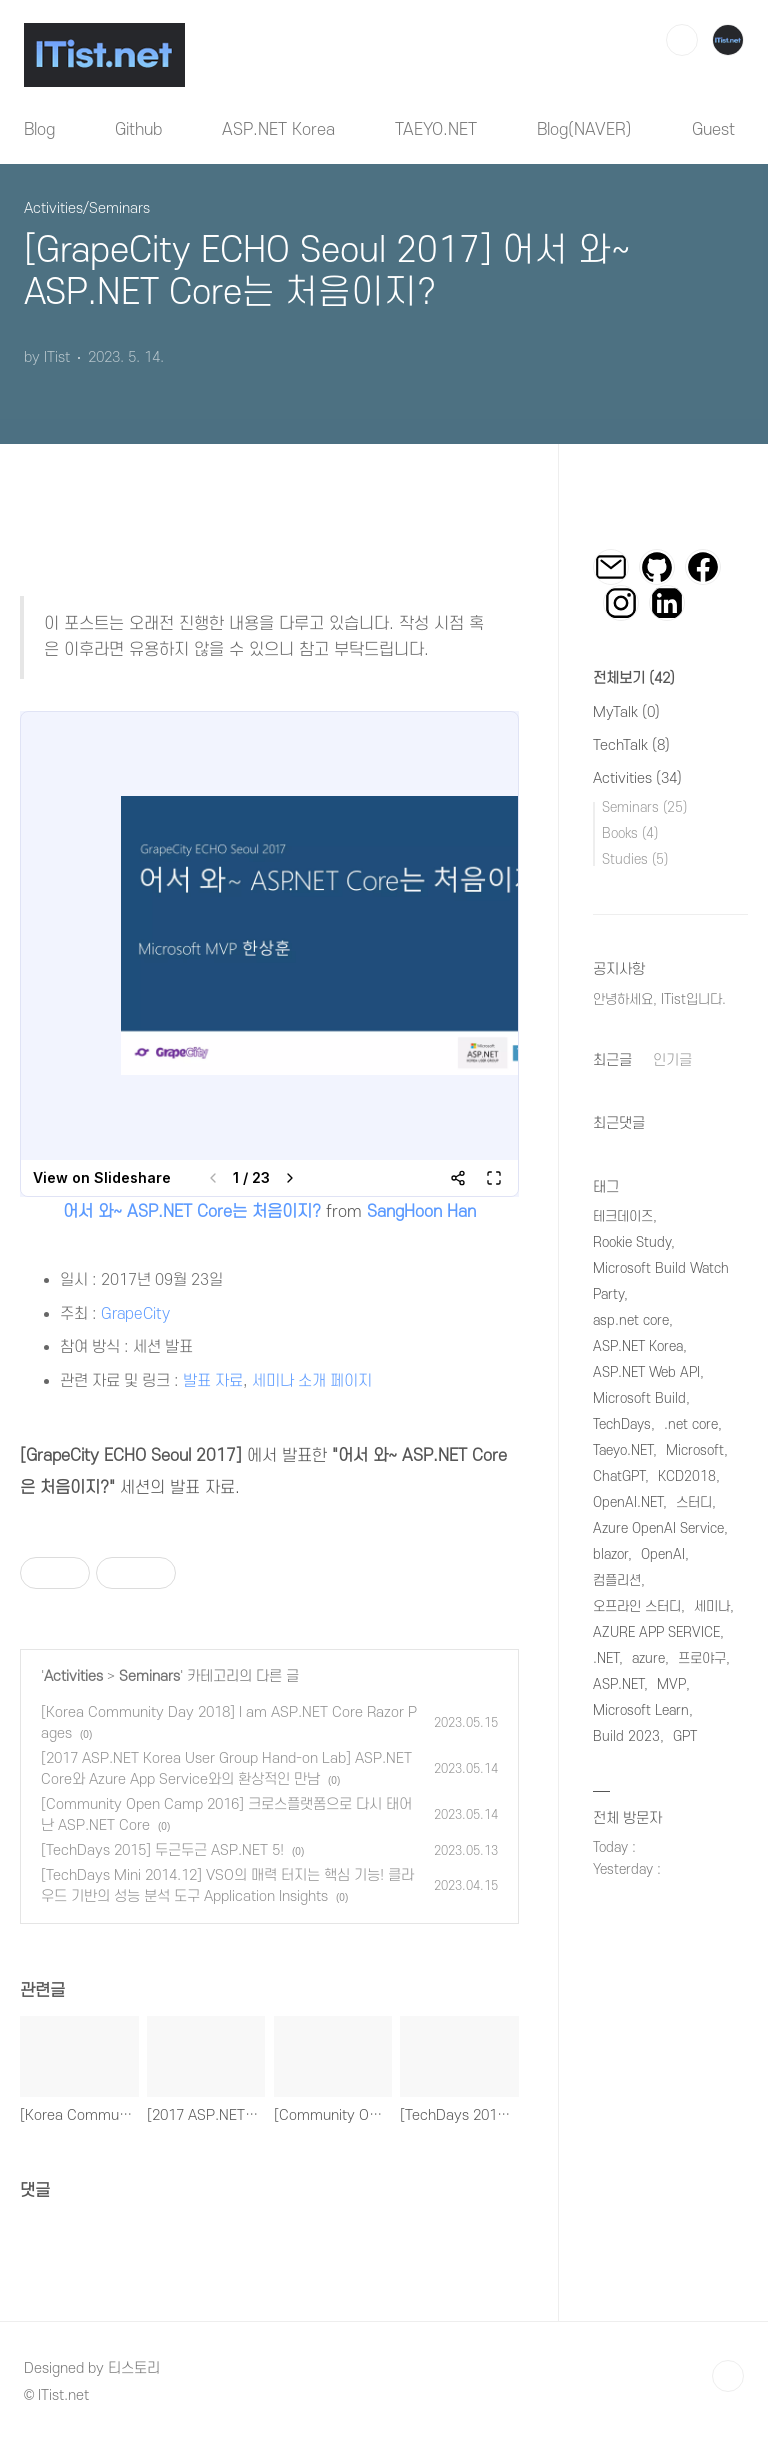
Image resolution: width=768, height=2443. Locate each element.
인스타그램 (621, 603)
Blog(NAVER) (584, 130)
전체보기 (634, 678)
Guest (713, 130)
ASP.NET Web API (646, 1372)
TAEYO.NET (436, 130)
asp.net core (631, 1320)
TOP (728, 2376)
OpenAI (663, 1554)
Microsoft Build (639, 1398)
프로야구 (702, 1658)
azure (648, 1658)
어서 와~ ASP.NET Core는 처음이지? (192, 1212)
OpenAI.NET (628, 1502)
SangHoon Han (421, 1212)
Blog (39, 130)
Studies (635, 859)
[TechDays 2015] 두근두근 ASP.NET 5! (162, 1850)
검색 (682, 40)
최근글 (612, 1060)
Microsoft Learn (641, 1710)
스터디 (694, 1502)
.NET (606, 1658)
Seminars (149, 1676)
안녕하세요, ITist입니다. (659, 999)
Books (630, 833)
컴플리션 (617, 1580)
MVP (671, 1684)
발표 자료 (213, 1381)
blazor (610, 1554)
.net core (691, 1424)
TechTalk (631, 745)
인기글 (672, 1060)
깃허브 (657, 567)
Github (138, 130)
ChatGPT (619, 1476)
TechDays (622, 1424)
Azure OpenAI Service (658, 1528)
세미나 (712, 1606)
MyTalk (626, 712)
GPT (685, 1736)
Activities (73, 1676)
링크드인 (667, 603)
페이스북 (703, 567)
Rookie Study (632, 1242)
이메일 (611, 567)
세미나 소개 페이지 (312, 1381)
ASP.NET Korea (278, 130)
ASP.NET (618, 1684)
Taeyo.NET (623, 1450)
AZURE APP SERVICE (656, 1632)
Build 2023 (626, 1736)
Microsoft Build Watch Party (661, 1281)
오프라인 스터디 (637, 1606)
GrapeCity (135, 1314)
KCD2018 (687, 1476)
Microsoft (695, 1450)
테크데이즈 (623, 1216)
